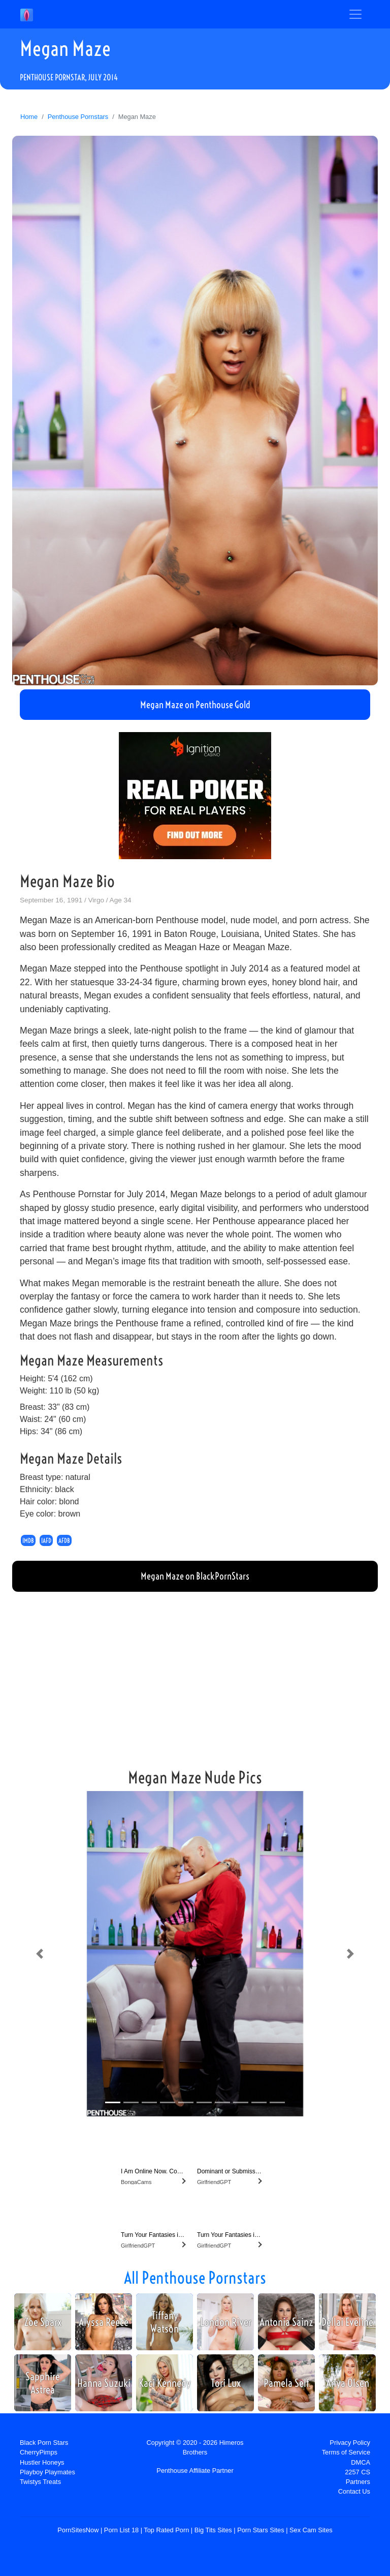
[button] (39, 1953)
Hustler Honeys (42, 2462)
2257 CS (357, 2472)
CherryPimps (38, 2452)
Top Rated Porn (166, 2530)
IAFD (46, 1540)
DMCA (360, 2462)
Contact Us (354, 2491)
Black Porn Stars (44, 2442)
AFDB (64, 1540)
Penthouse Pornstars (78, 116)
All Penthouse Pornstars (195, 2277)
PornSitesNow (78, 2530)
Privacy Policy (350, 2442)
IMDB (28, 1540)
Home (29, 116)
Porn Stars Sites (260, 2530)
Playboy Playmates (47, 2472)
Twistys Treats (40, 2482)
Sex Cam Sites (311, 2530)
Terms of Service (346, 2452)
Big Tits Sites (213, 2530)
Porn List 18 (121, 2530)
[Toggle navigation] (355, 14)
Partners (358, 2482)
